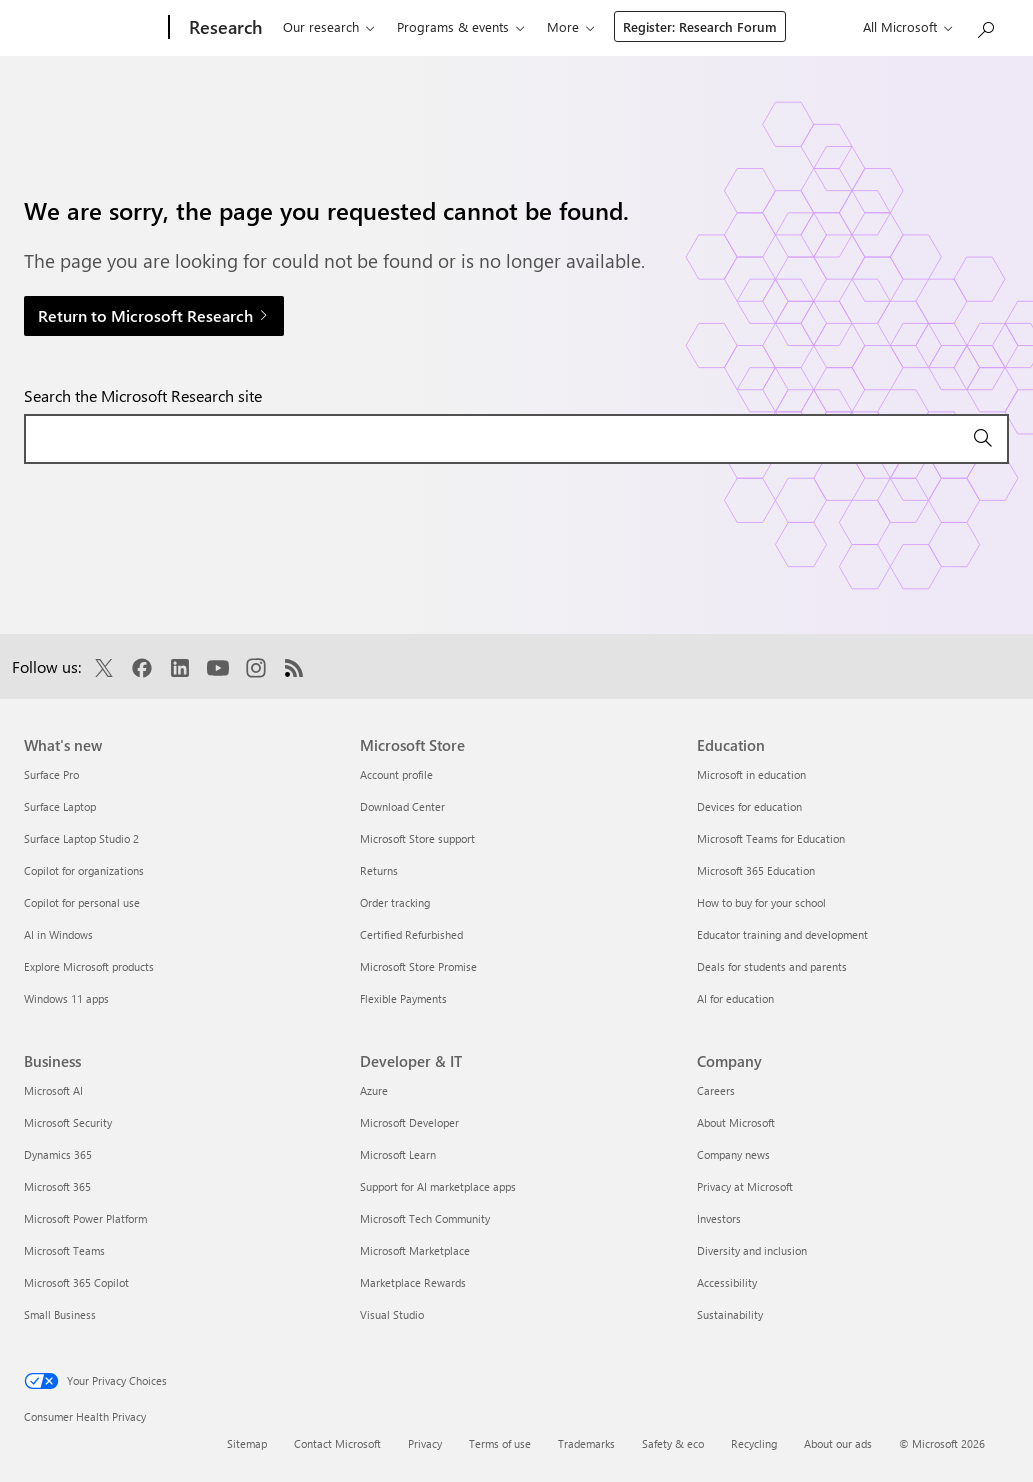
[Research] (210, 28)
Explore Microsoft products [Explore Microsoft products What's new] (89, 966)
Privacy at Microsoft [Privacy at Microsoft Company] (745, 1186)
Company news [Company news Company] (733, 1154)
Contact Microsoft (337, 1443)
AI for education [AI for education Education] (735, 998)
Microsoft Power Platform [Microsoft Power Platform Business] (85, 1218)
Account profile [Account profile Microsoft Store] (396, 774)
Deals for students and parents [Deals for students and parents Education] (772, 966)
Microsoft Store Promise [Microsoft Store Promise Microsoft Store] (418, 966)
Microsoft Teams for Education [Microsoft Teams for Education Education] (771, 838)
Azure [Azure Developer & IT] (374, 1090)
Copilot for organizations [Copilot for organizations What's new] (84, 870)
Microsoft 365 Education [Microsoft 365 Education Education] (756, 870)
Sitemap (247, 1443)
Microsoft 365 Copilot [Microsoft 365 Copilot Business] (76, 1282)
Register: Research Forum (822, 26)
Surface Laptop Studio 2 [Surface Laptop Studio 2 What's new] (81, 838)
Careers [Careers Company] (716, 1090)
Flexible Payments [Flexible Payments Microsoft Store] (403, 998)
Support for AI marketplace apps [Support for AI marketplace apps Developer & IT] (438, 1186)
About (683, 26)
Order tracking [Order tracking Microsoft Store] (395, 902)
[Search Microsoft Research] (985, 25)
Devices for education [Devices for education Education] (749, 806)
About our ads (838, 1443)
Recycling (754, 1443)
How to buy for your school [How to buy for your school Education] (761, 902)
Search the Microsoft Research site (143, 395)
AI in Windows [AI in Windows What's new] (58, 934)
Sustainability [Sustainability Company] (730, 1314)
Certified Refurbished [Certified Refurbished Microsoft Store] (411, 934)
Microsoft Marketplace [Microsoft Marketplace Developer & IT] (415, 1250)
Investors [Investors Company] (719, 1218)
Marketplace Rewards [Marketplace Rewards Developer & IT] (413, 1282)
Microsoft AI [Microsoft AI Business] (53, 1090)
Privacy (425, 1443)
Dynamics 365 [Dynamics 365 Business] (58, 1154)
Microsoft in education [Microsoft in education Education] (751, 774)
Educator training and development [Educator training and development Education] (782, 934)
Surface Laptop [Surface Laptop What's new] (60, 806)
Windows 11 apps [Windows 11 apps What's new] (66, 998)
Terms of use (500, 1443)
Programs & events (440, 26)
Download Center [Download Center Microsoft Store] (402, 806)
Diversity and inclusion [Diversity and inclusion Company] (752, 1250)
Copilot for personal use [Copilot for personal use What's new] (82, 902)
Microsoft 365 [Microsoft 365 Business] (57, 1186)
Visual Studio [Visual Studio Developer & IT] (392, 1314)
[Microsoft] (86, 28)
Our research (308, 26)
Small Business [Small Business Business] (60, 1314)
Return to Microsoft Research (154, 315)
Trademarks (586, 1443)
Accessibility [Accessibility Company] (727, 1282)
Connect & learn (581, 26)
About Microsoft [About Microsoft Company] (736, 1122)
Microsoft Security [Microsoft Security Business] (68, 1122)
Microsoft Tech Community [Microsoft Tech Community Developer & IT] (425, 1218)
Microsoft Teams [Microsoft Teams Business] (64, 1250)
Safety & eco (673, 1443)
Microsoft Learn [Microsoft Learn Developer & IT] (398, 1154)
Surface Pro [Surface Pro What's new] (51, 774)
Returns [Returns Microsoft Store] (379, 870)
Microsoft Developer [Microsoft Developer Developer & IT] (409, 1122)
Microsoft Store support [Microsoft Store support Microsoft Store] (417, 838)
